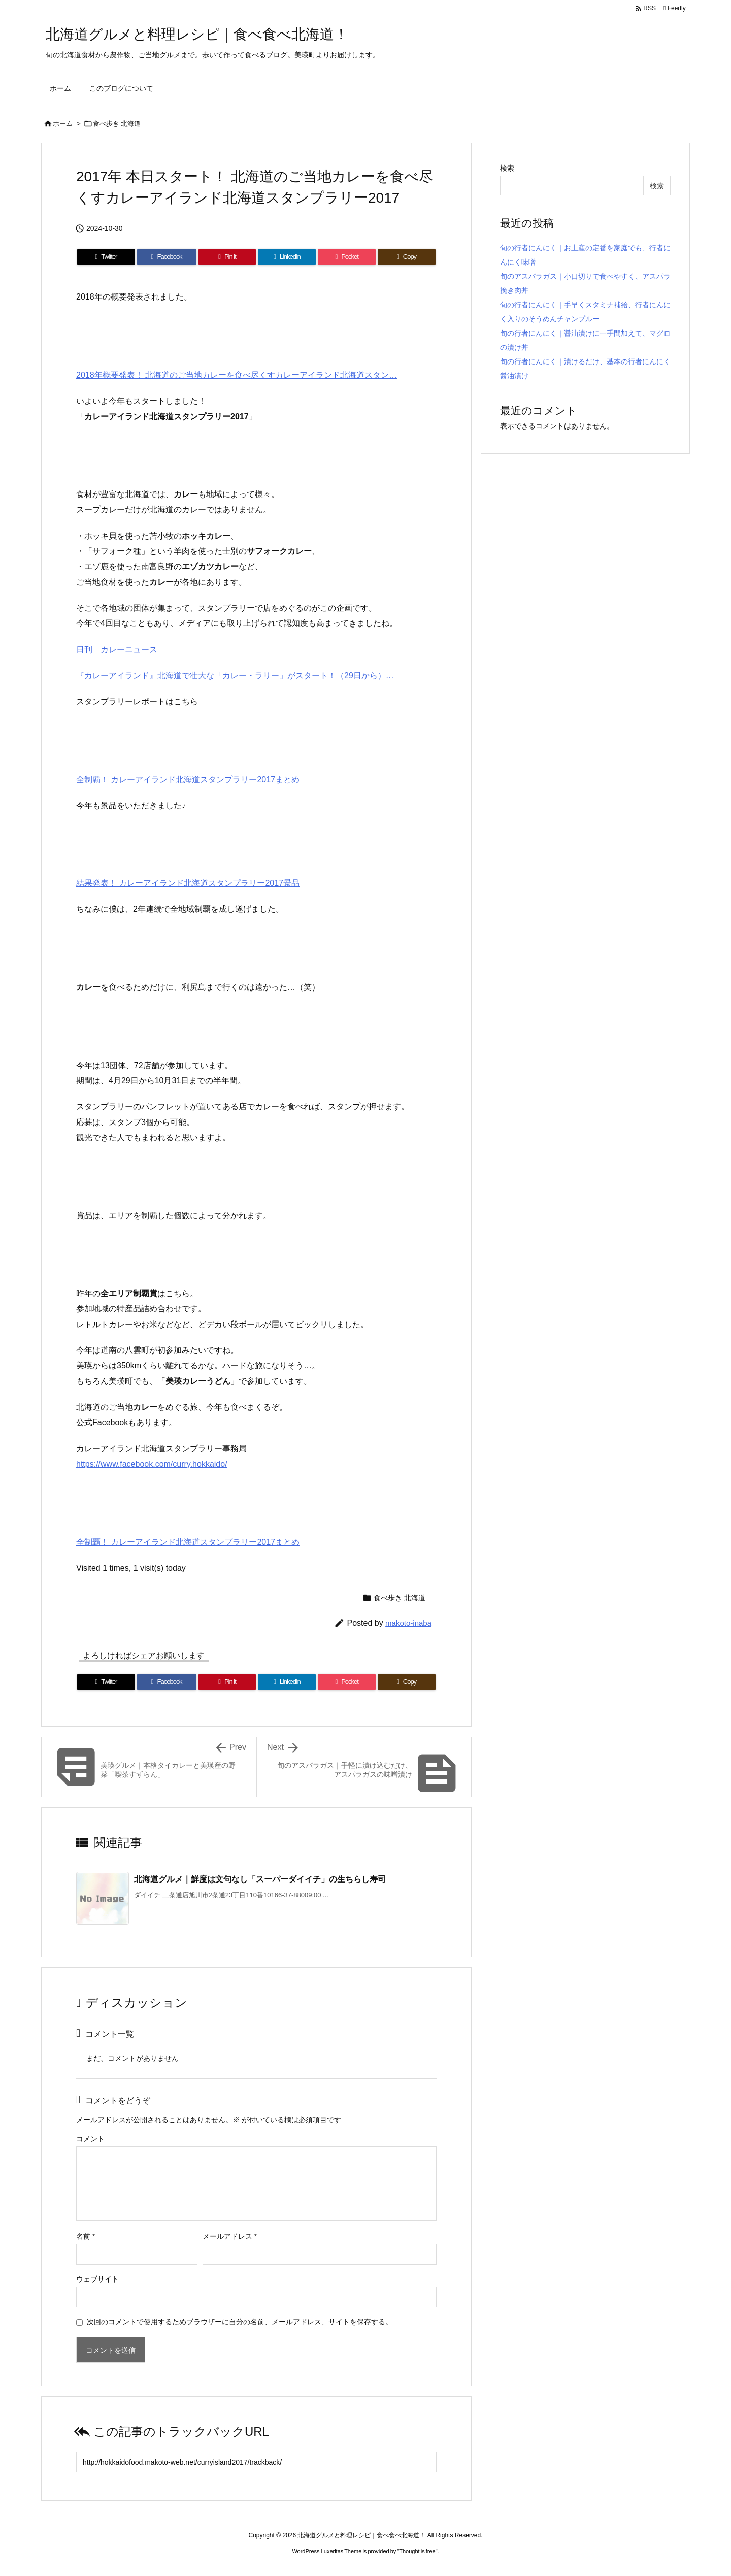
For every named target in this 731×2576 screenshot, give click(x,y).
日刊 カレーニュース (116, 649)
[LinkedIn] (287, 257)
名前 (85, 2236)
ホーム (63, 123)
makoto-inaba (408, 1623)
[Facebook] (166, 257)
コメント (90, 2139)
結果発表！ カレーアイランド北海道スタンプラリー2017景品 (188, 883)
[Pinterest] (227, 257)
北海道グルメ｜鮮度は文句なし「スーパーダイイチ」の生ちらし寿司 (260, 1879)
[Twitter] (106, 257)
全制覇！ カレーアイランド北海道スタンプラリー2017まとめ (188, 779)
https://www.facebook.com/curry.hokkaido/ (151, 1464)
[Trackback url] (256, 2462)
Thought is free (417, 2551)
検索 (507, 168)
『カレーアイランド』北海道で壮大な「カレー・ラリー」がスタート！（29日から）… (235, 675)
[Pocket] (347, 257)
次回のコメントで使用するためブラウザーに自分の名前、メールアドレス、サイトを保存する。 (239, 2322)
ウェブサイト (97, 2279)
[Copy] (407, 257)
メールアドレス (230, 2236)
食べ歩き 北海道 (117, 123)
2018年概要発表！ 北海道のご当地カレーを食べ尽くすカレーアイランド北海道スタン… (236, 375)
